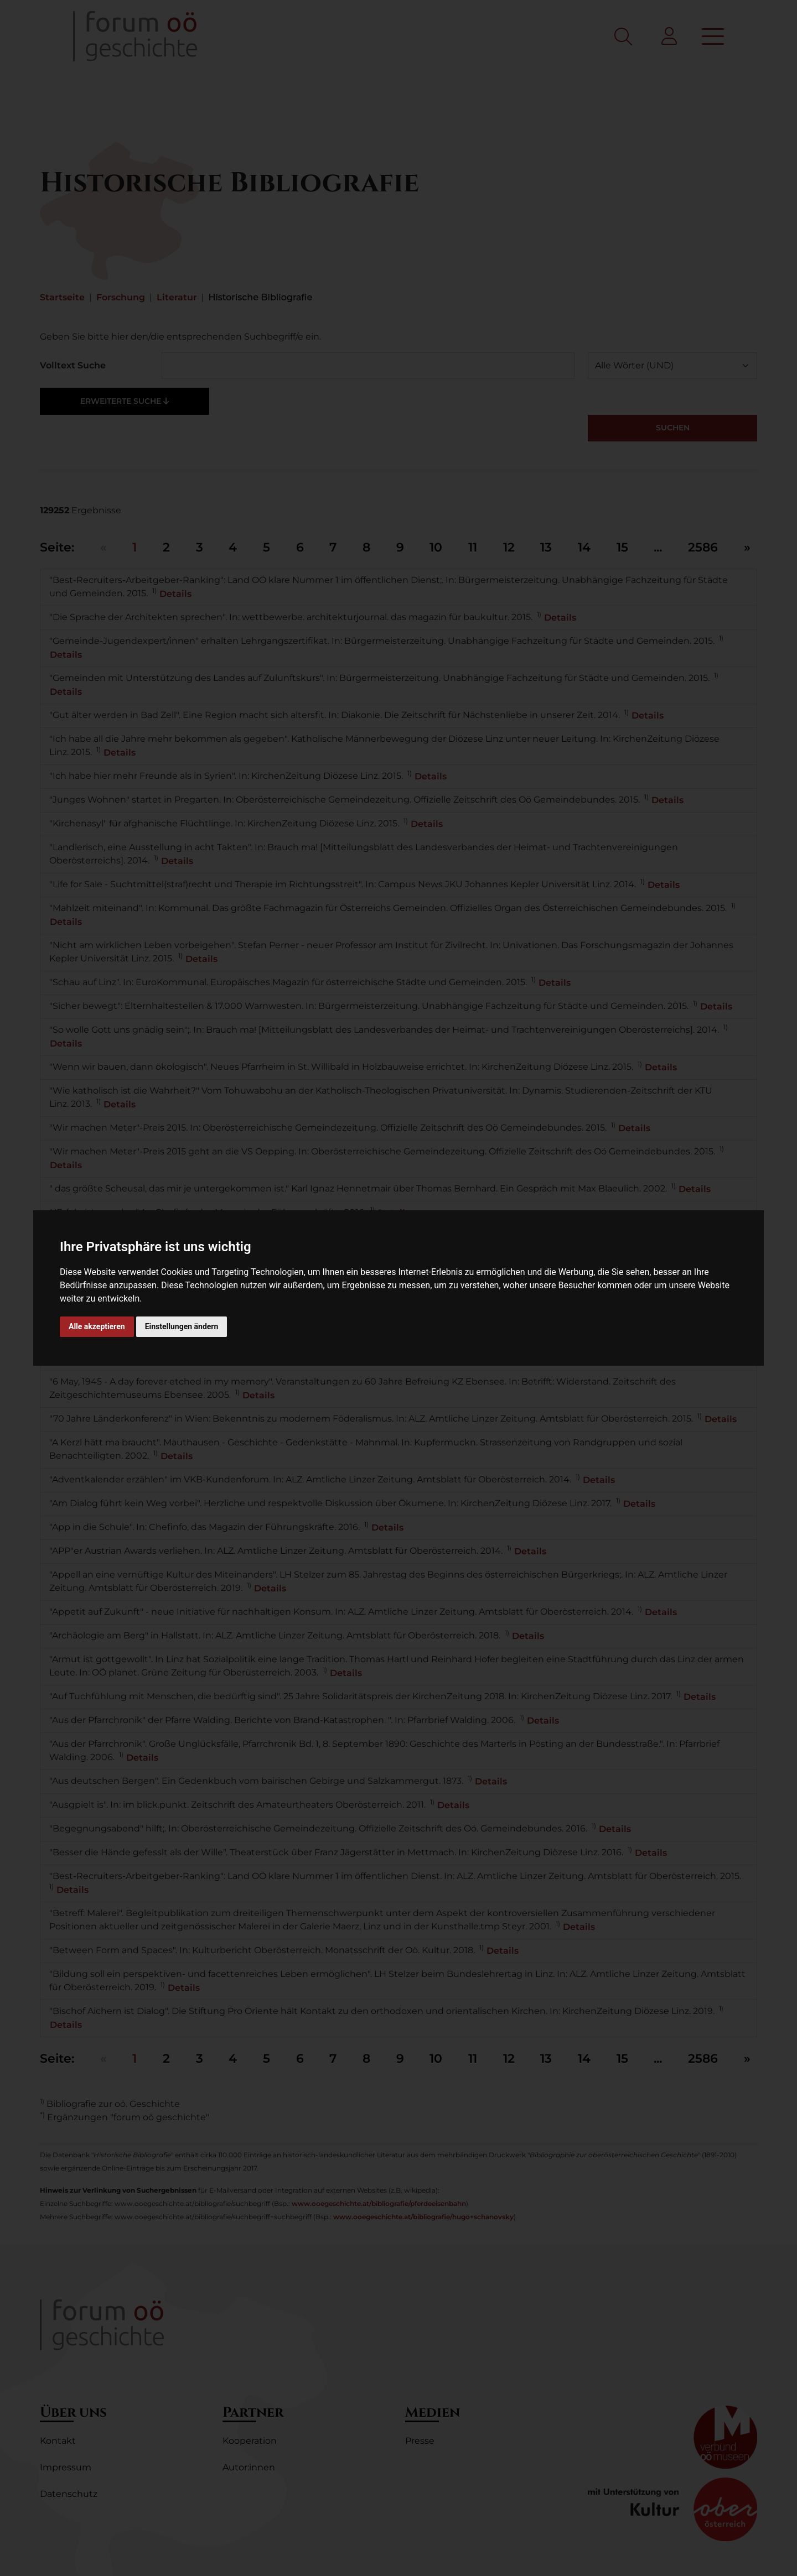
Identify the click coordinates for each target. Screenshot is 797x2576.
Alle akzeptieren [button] (97, 1326)
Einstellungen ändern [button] (182, 1326)
